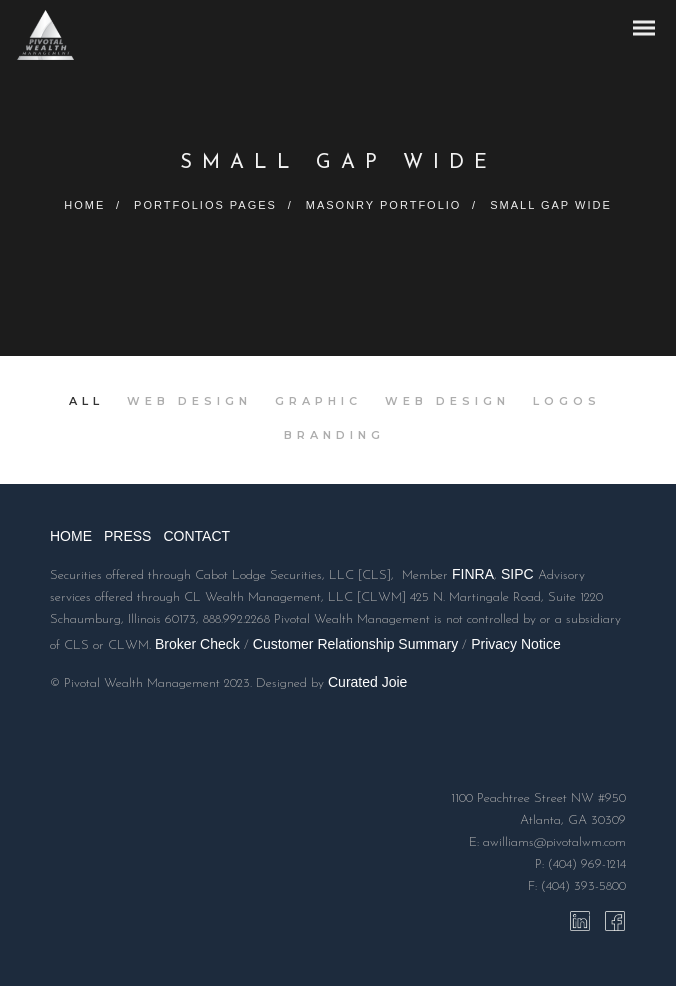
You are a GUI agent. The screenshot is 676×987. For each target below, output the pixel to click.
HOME (71, 538)
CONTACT (196, 538)
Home (81, 205)
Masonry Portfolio (385, 205)
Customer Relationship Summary (355, 645)
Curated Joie (367, 683)
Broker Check (197, 645)
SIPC (517, 576)
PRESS (127, 538)
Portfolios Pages (204, 205)
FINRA (473, 576)
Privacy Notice (515, 645)
